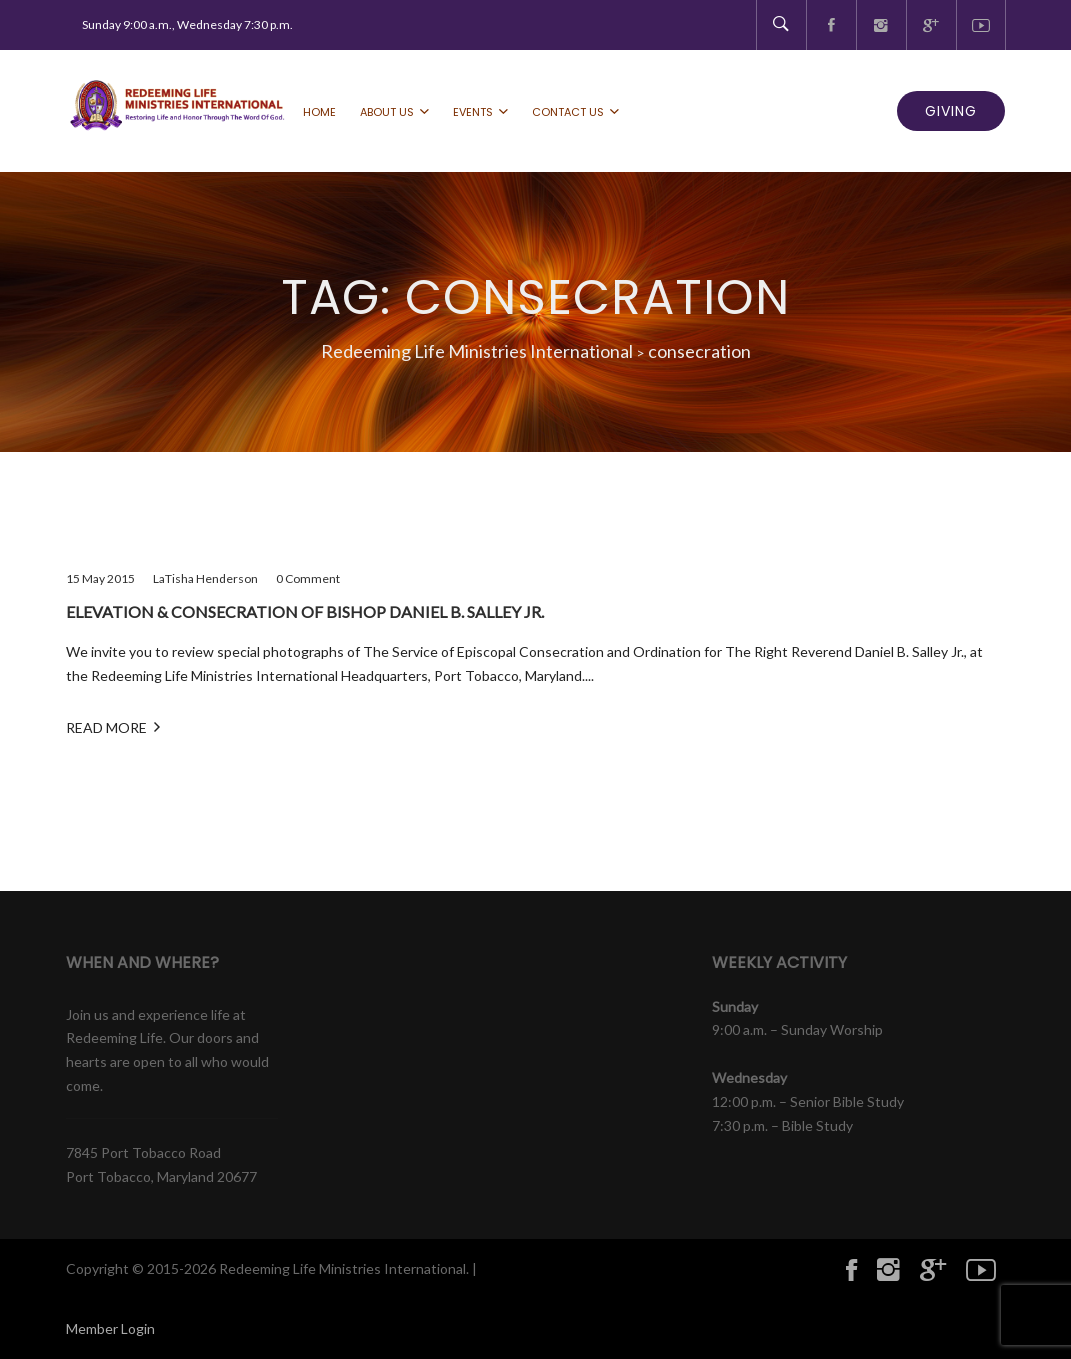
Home (319, 112)
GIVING (951, 111)
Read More (113, 726)
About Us (387, 112)
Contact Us (568, 112)
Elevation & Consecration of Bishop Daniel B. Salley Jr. (305, 611)
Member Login (110, 1328)
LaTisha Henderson (205, 578)
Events (473, 112)
